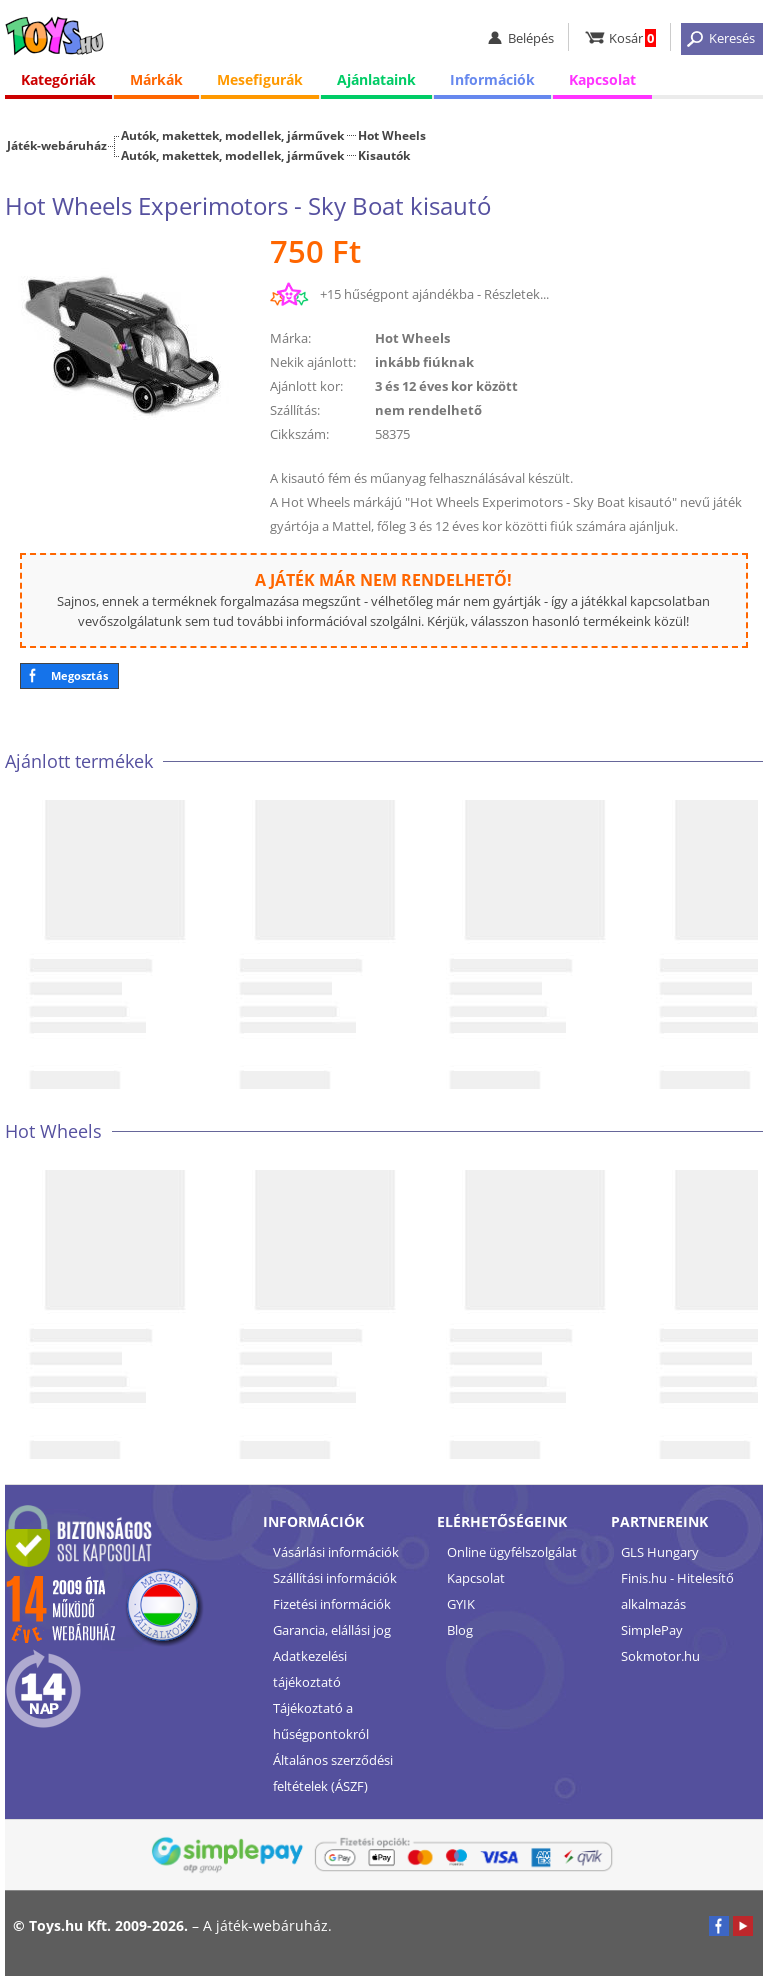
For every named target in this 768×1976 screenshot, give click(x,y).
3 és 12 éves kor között (446, 386)
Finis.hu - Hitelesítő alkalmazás (677, 1591)
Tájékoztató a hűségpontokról (321, 1721)
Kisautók (384, 155)
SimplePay (652, 1630)
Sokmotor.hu (660, 1656)
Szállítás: (295, 410)
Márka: (290, 338)
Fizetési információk (332, 1604)
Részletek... (516, 294)
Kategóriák (58, 79)
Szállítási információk (335, 1578)
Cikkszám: (299, 434)
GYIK (461, 1604)
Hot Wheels (392, 135)
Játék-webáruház (57, 145)
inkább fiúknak (424, 362)
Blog (460, 1630)
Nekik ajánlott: (313, 362)
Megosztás (79, 675)
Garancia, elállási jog (332, 1630)
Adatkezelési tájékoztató (310, 1669)
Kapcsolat (602, 79)
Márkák (156, 79)
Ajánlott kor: (306, 386)
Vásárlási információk (336, 1552)
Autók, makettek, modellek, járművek (232, 135)
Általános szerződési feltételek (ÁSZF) (333, 1773)
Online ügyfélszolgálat (512, 1552)
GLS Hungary (660, 1552)
